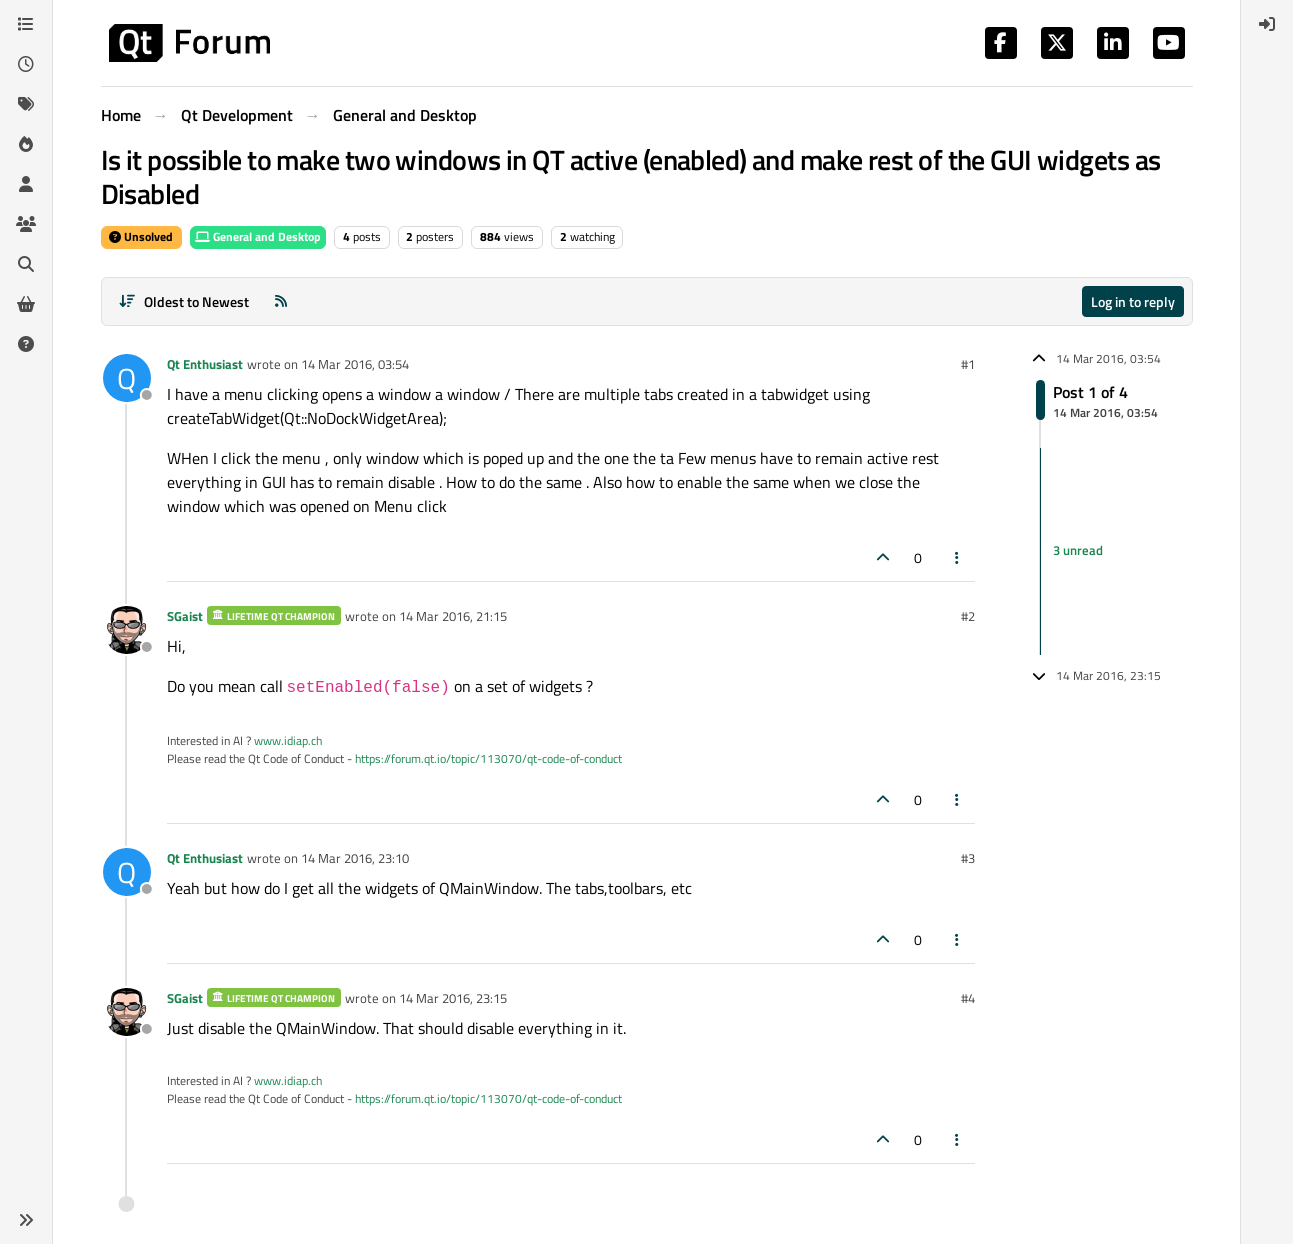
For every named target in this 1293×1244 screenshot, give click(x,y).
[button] (26, 1220)
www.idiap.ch (288, 740)
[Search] (26, 264)
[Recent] (26, 64)
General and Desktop (258, 236)
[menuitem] (1267, 24)
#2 (968, 616)
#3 (968, 858)
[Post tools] (957, 557)
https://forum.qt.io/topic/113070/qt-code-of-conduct (488, 758)
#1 (968, 364)
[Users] (26, 184)
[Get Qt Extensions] (26, 304)
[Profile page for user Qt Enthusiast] (127, 378)
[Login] (1267, 24)
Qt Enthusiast (205, 364)
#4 (968, 998)
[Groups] (26, 224)
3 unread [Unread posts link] (1078, 551)
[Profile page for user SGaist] (127, 630)
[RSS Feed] (281, 301)
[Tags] (26, 104)
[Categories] (26, 24)
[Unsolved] (26, 344)
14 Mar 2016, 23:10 (355, 858)
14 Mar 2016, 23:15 (453, 998)
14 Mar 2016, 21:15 (453, 616)
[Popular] (26, 144)
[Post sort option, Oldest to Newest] (184, 301)
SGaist (185, 616)
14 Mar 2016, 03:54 (355, 364)
